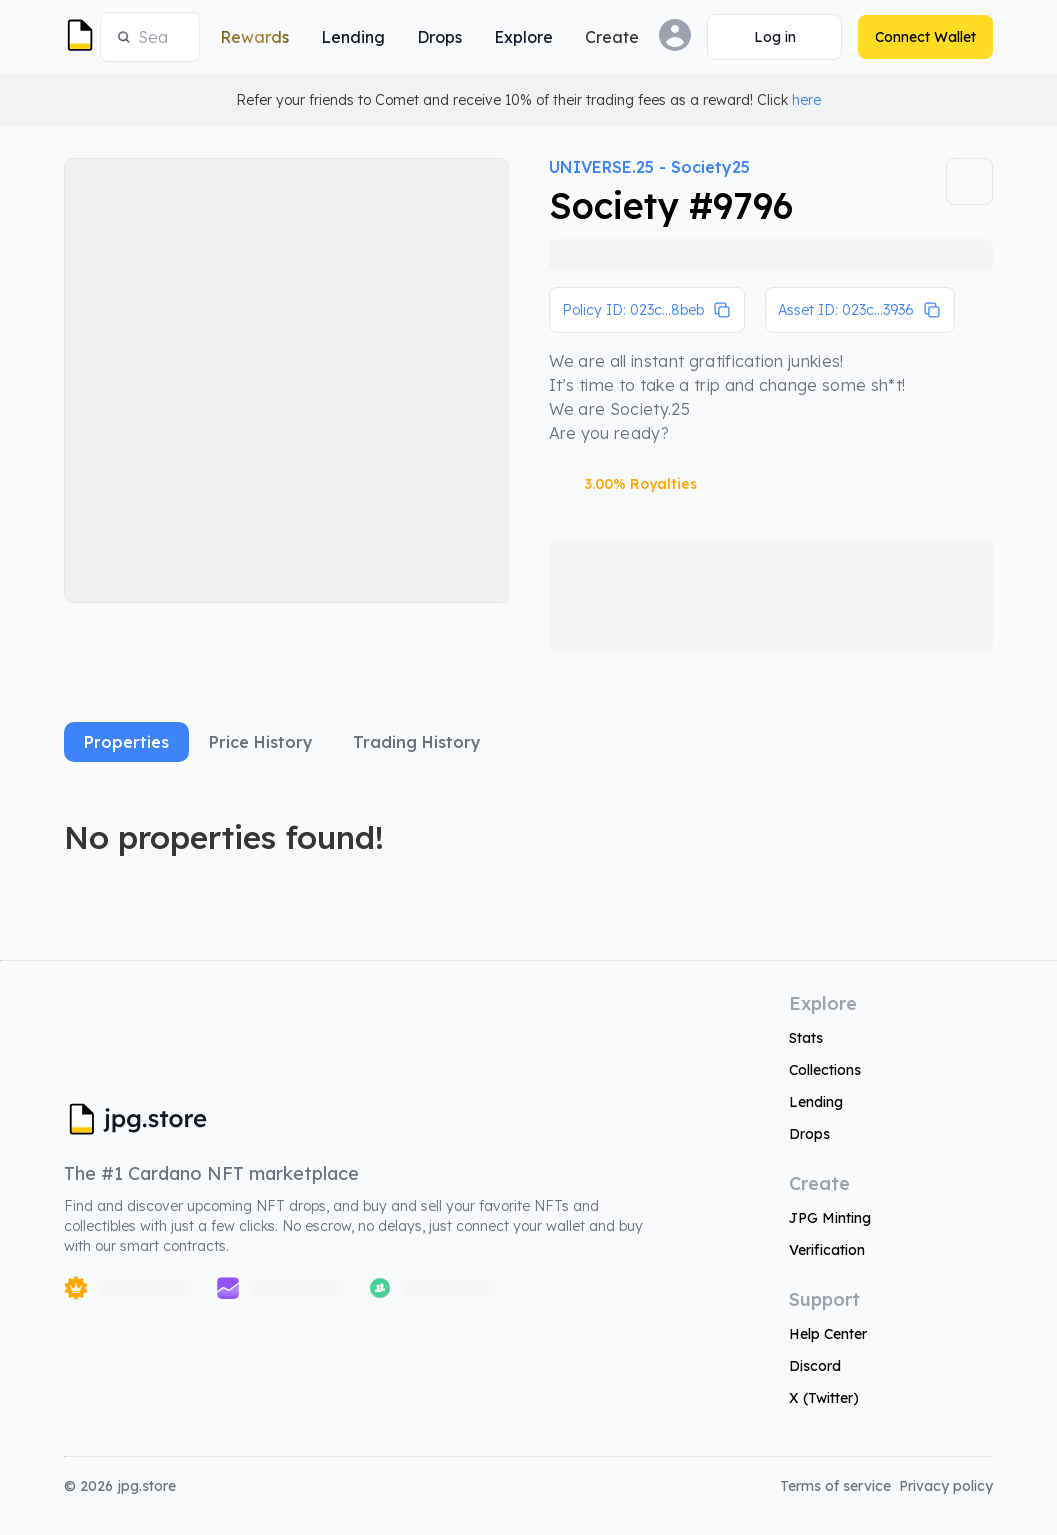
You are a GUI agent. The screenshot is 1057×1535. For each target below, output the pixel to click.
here (806, 100)
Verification (827, 1250)
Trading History (417, 742)
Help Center (828, 1334)
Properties (126, 742)
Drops (809, 1134)
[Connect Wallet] (774, 37)
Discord (815, 1366)
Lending (816, 1102)
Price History (261, 742)
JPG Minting (830, 1218)
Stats (806, 1038)
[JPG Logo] (78, 37)
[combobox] (160, 37)
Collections (825, 1070)
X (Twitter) (824, 1398)
